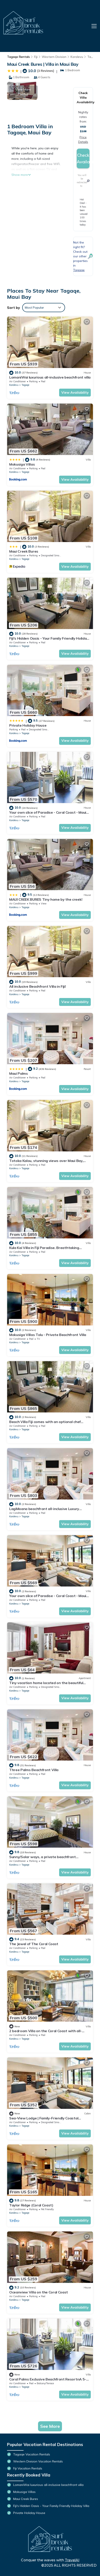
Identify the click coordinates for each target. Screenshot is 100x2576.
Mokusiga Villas (22, 464)
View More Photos (23, 91)
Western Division (54, 57)
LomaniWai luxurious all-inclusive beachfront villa (50, 377)
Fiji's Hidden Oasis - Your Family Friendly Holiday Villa (49, 640)
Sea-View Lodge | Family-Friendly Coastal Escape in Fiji (43, 2120)
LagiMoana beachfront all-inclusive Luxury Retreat (44, 1511)
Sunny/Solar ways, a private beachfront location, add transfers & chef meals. (42, 1859)
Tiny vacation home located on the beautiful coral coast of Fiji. (46, 1685)
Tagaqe (92, 57)
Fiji (36, 57)
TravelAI (72, 2560)
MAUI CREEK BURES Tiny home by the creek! (45, 899)
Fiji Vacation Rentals (27, 2468)
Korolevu (77, 57)
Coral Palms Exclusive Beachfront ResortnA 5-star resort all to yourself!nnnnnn (47, 2381)
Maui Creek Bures (23, 551)
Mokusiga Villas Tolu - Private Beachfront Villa (47, 1334)
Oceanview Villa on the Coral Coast (38, 2292)
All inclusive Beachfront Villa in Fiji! (37, 986)
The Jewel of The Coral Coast (33, 1944)
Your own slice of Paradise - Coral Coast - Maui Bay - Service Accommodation (47, 1598)
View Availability (75, 392)
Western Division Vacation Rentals (38, 2461)
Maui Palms (18, 1073)
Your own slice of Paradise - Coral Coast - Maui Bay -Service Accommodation (47, 814)
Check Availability (83, 158)
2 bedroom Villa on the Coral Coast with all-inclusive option (45, 2033)
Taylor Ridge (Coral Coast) (31, 2205)
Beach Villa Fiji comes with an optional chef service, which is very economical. (45, 1424)
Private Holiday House (27, 725)
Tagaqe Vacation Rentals (31, 2454)
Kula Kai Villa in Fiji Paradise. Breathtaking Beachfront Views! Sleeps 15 (44, 1249)
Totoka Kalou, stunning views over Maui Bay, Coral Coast (46, 1162)
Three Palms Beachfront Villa (33, 1770)
